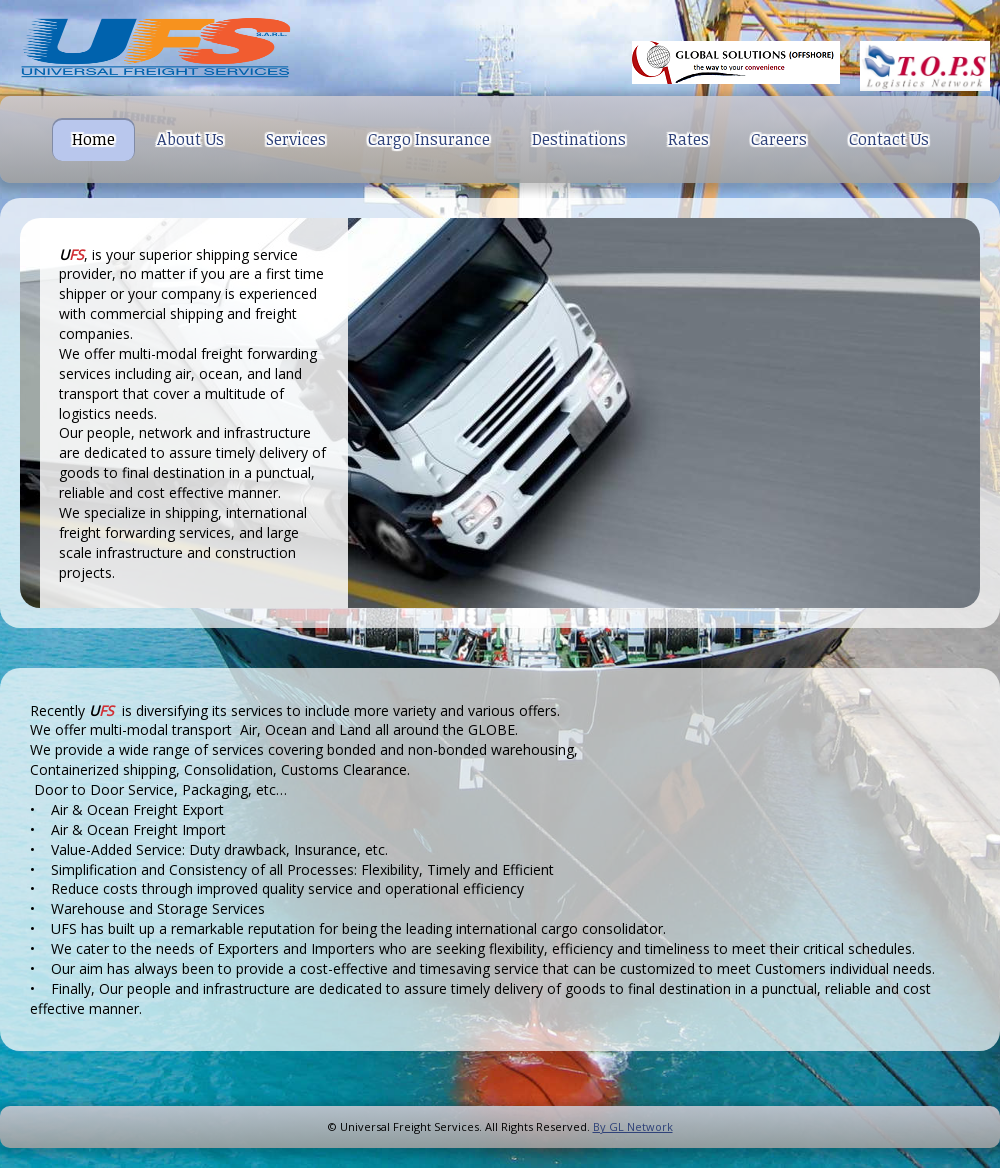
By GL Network (633, 1126)
